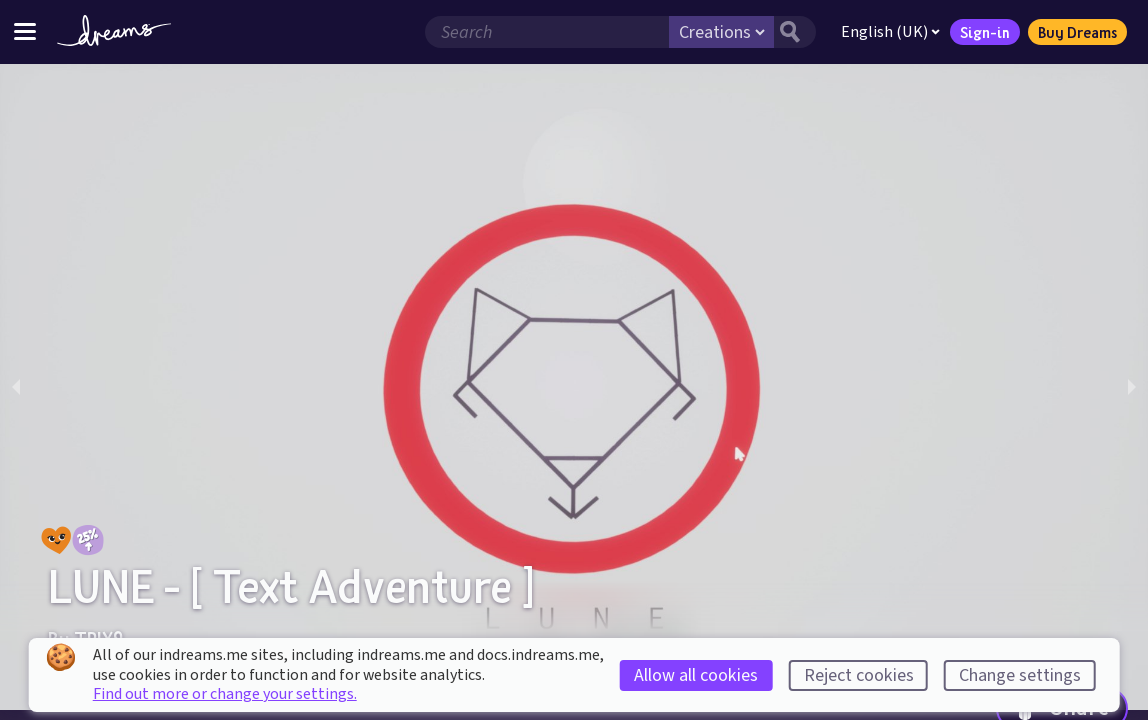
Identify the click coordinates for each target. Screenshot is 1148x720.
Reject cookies (859, 675)
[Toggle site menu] (25, 31)
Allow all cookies (696, 675)
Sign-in (985, 32)
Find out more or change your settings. (225, 694)
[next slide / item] (1132, 387)
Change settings (1020, 675)
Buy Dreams (1077, 32)
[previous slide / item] (16, 387)
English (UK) (890, 32)
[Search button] (795, 32)
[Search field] (547, 32)
